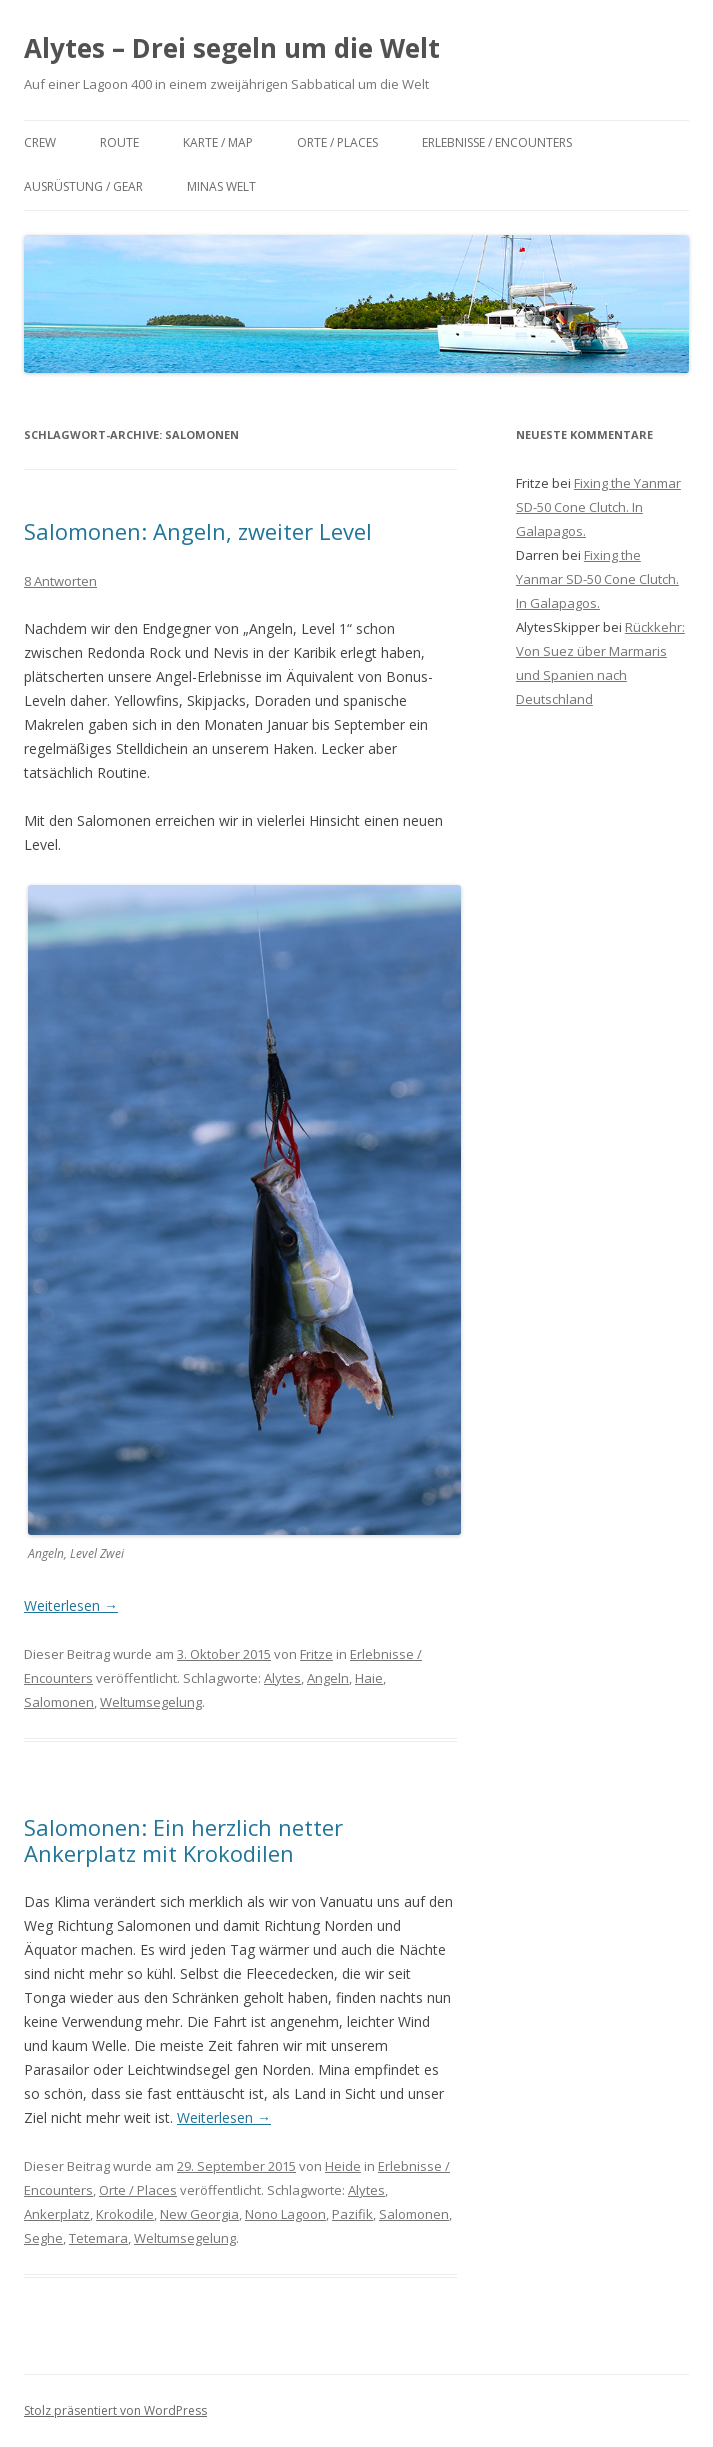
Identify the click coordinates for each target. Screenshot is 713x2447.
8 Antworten (60, 581)
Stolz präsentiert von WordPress (115, 2410)
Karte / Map (218, 142)
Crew (40, 142)
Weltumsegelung (151, 1702)
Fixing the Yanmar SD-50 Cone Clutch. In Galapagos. (598, 507)
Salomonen (59, 1702)
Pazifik (352, 2214)
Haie (369, 1678)
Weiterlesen (71, 1605)
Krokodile (125, 2214)
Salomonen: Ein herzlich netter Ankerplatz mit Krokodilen (183, 1840)
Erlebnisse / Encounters (497, 142)
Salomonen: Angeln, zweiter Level (198, 531)
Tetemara (98, 2238)
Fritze (316, 1654)
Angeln (328, 1678)
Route (119, 142)
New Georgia (199, 2214)
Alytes (282, 1678)
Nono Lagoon (285, 2214)
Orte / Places (337, 142)
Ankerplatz (57, 2214)
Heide (343, 2166)
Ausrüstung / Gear (83, 186)
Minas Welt (221, 186)
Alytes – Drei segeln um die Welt (232, 48)
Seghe (43, 2238)
